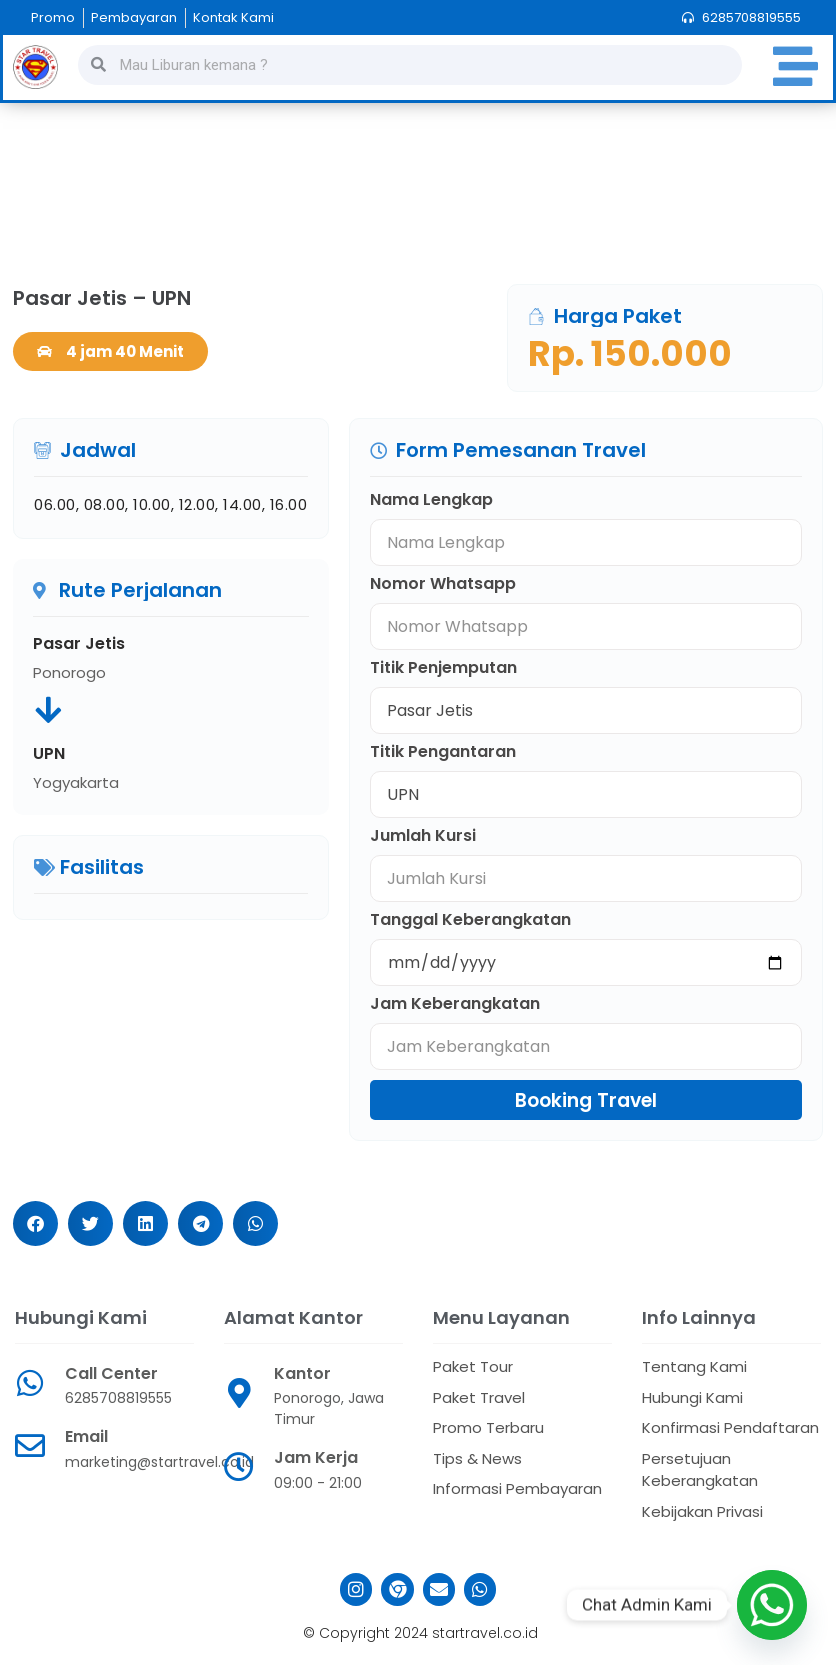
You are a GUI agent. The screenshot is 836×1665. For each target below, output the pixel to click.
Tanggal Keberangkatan (470, 921)
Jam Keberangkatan (455, 1005)
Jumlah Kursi (423, 837)
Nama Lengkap (431, 501)
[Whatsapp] (772, 1605)
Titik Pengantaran (443, 753)
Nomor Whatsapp (443, 585)
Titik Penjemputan (443, 669)
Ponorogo (69, 672)
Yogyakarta (76, 782)
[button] (110, 351)
